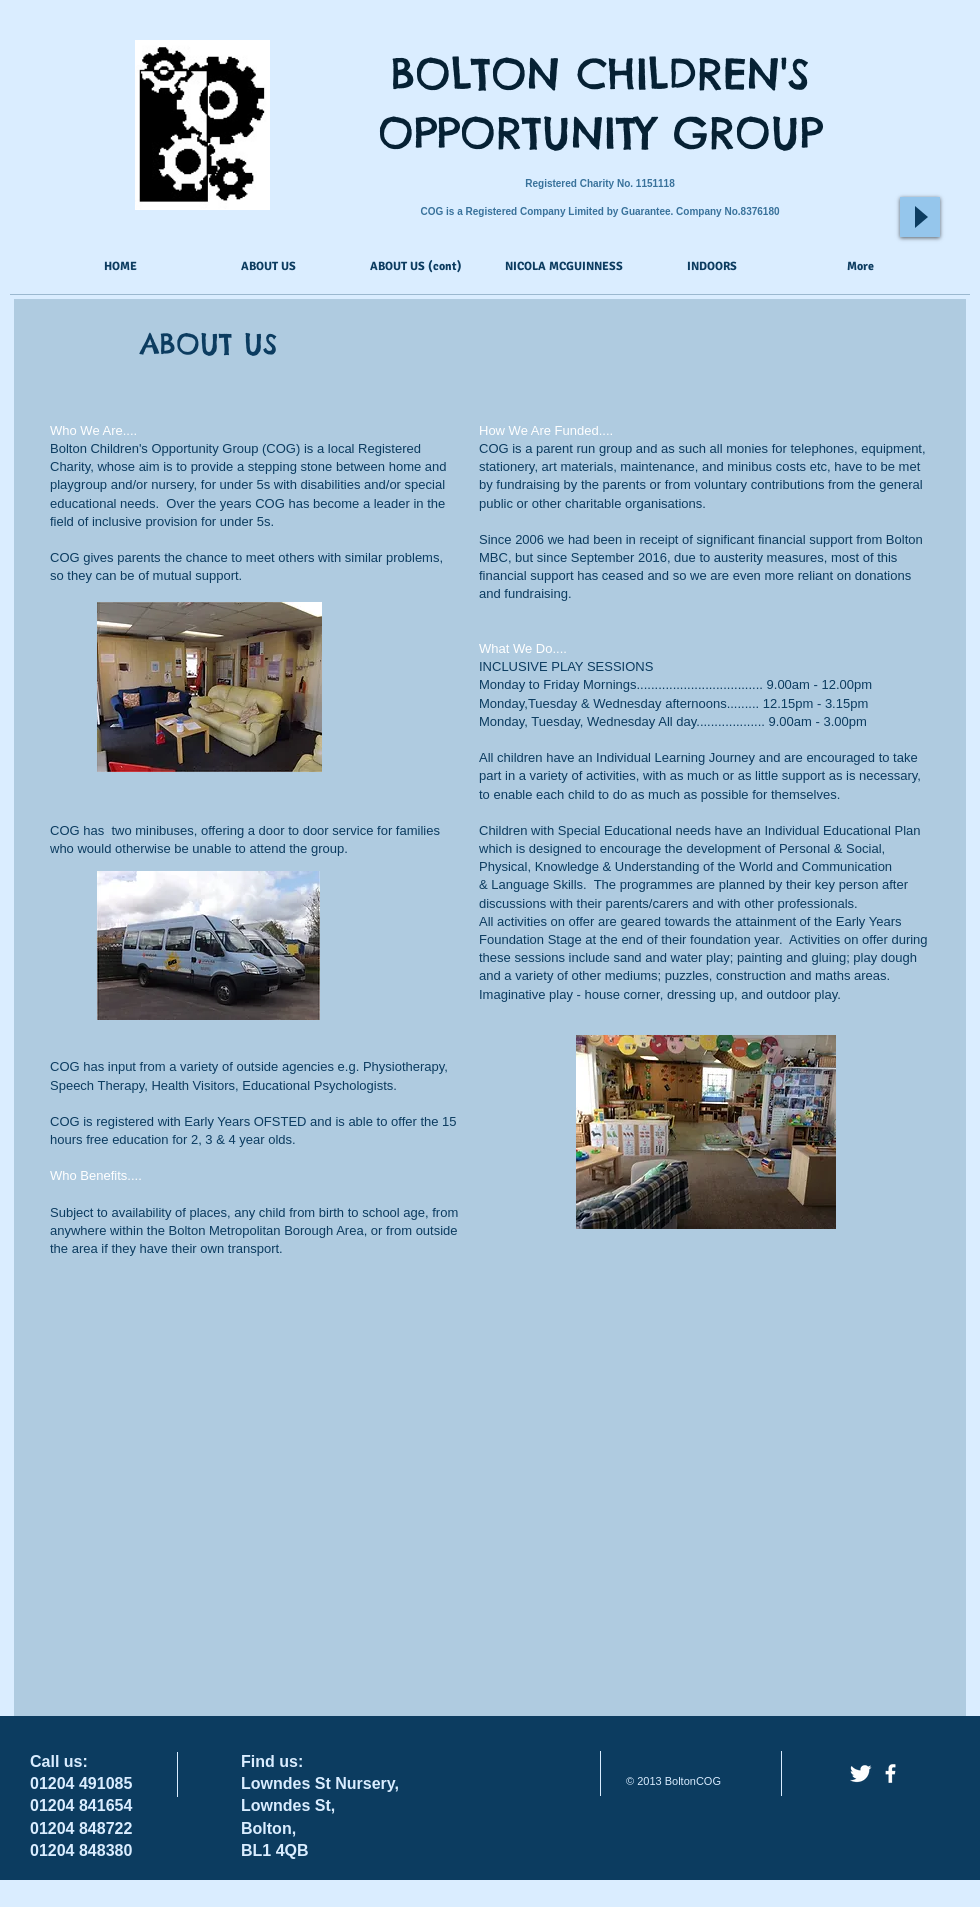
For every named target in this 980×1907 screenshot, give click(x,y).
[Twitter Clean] (860, 1773)
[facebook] (890, 1773)
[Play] (920, 217)
